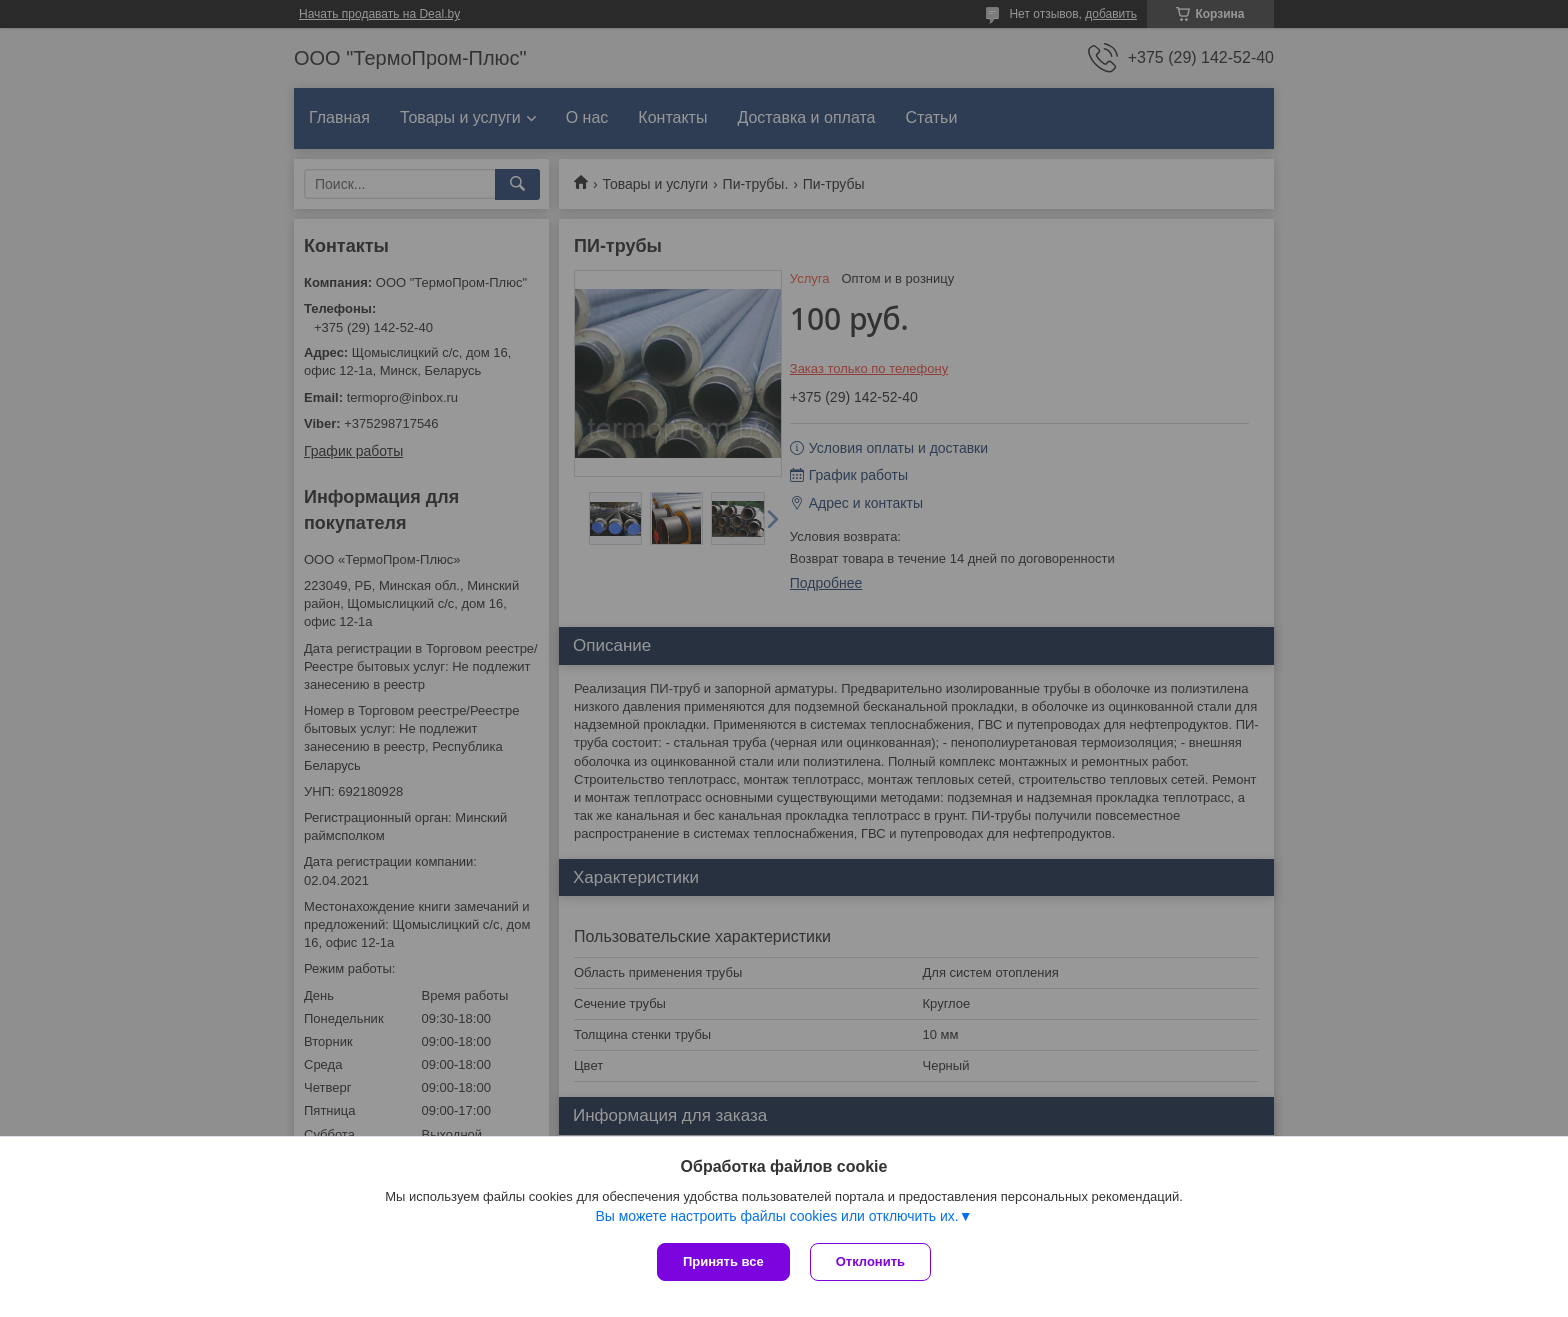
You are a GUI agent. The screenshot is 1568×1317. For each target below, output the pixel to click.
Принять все (723, 1261)
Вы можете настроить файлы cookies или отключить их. (776, 1216)
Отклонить (870, 1261)
